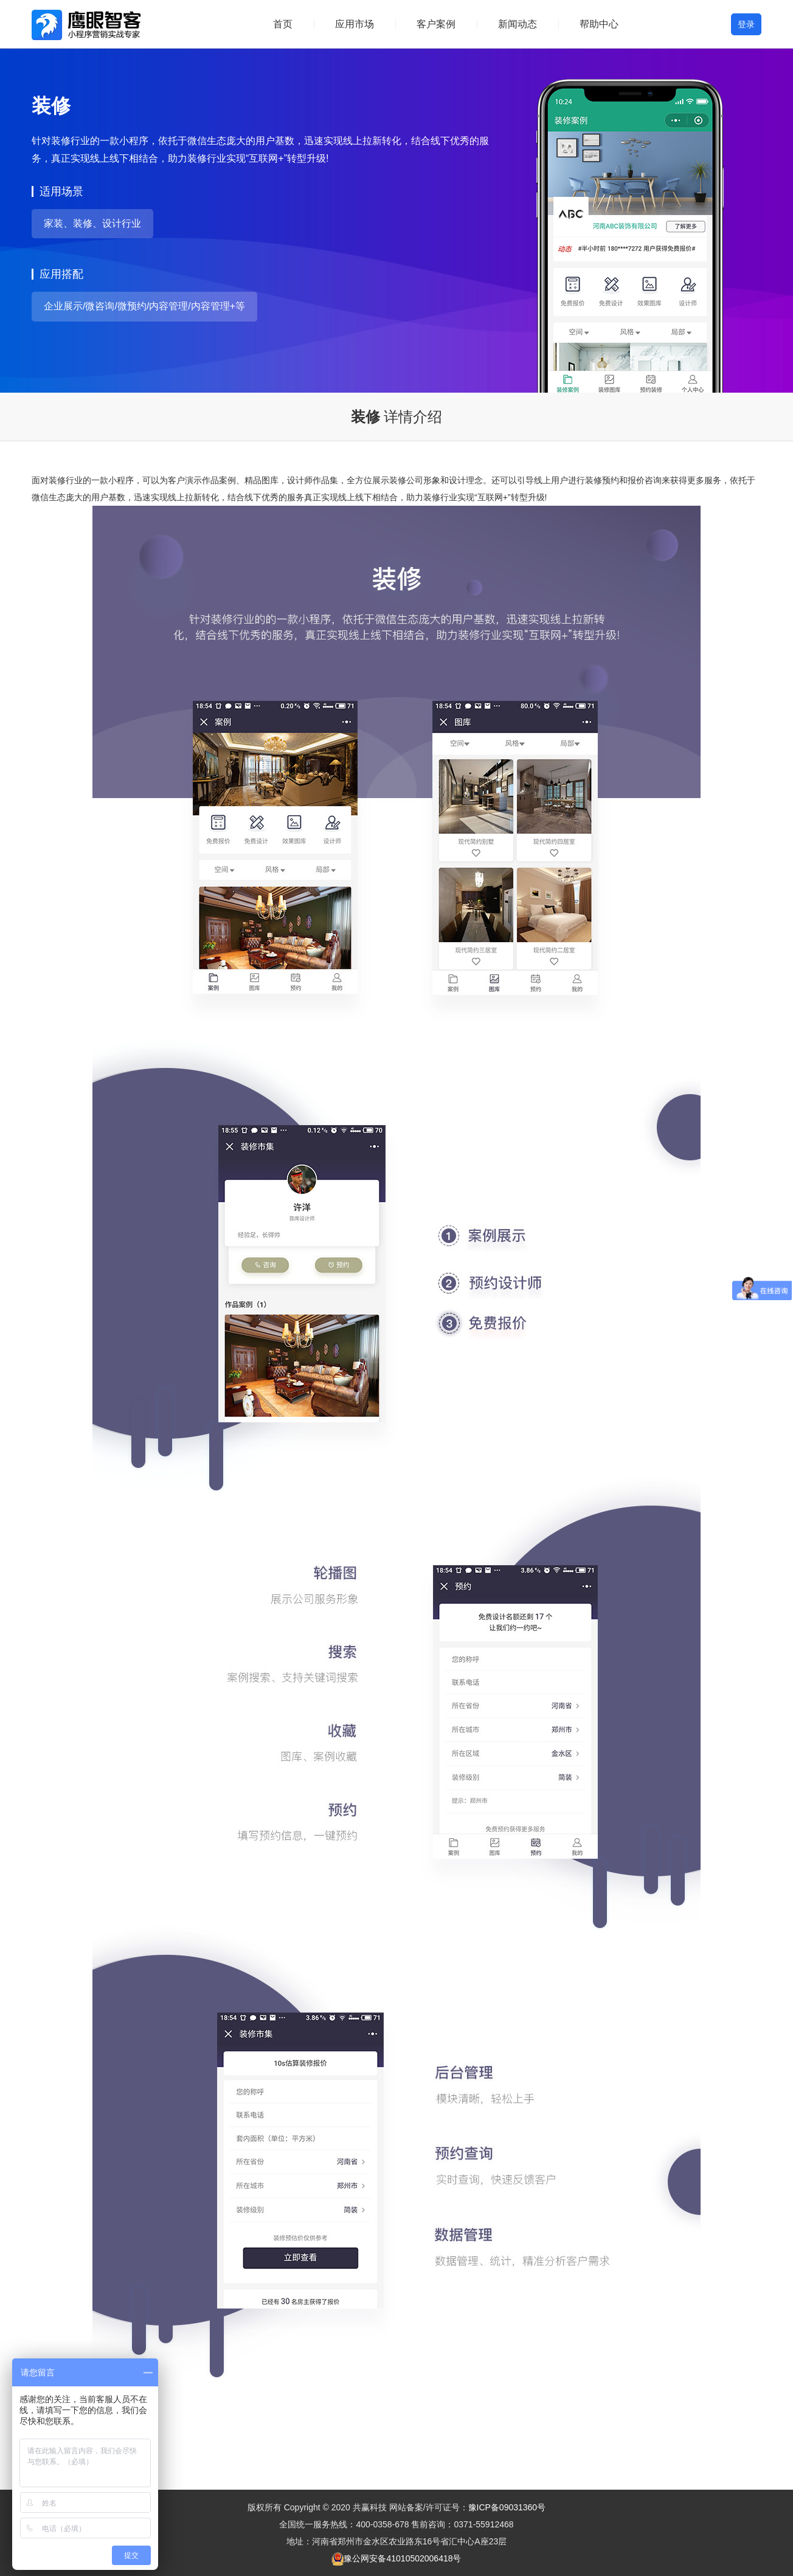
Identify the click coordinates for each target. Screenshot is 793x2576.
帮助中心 (599, 24)
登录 (746, 24)
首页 (283, 24)
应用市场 (354, 24)
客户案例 (436, 24)
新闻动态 (517, 24)
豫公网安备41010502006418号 (402, 2558)
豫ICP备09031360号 (507, 2507)
